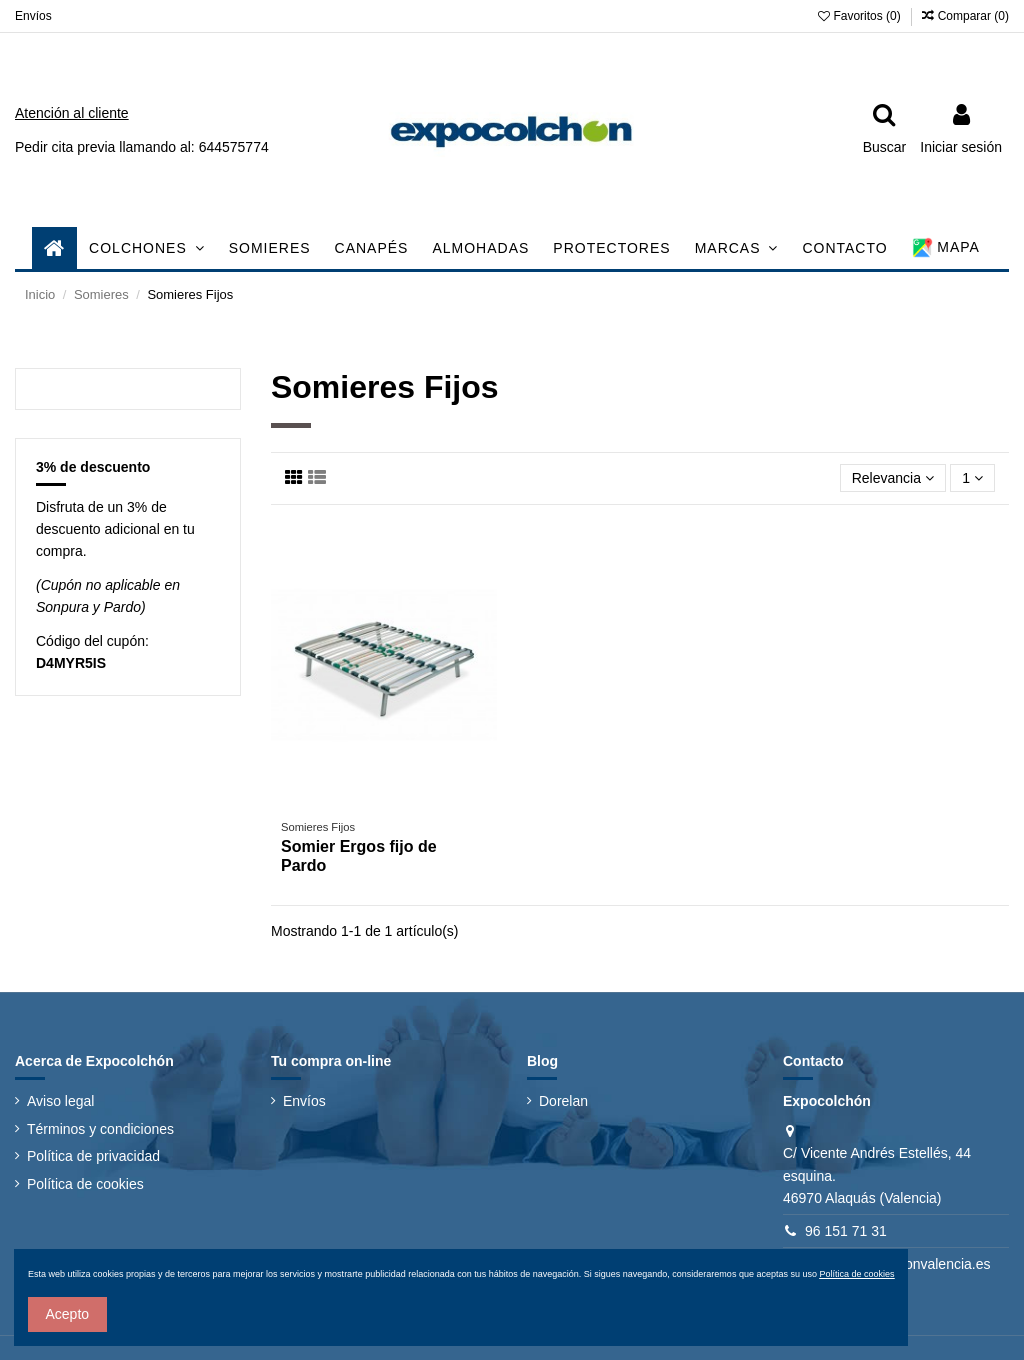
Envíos (33, 16)
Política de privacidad (93, 1156)
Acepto (68, 1314)
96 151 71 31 (846, 1231)
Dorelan (563, 1101)
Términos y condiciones (100, 1129)
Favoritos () (861, 16)
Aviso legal (60, 1101)
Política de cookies (85, 1184)
